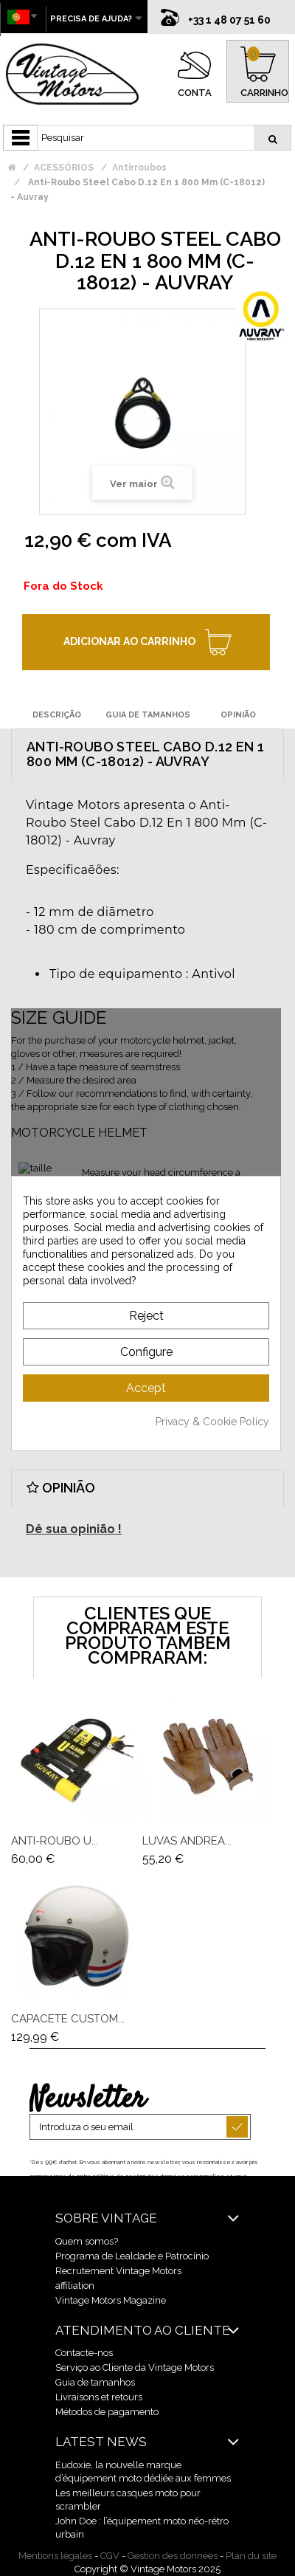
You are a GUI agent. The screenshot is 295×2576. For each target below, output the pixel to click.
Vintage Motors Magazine (110, 2300)
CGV (109, 2555)
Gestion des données (173, 2555)
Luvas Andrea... (187, 1840)
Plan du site (251, 2555)
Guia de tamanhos (95, 2382)
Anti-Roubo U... (54, 1840)
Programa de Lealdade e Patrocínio (132, 2256)
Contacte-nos (84, 2352)
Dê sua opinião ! (74, 1529)
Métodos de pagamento (107, 2411)
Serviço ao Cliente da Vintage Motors (134, 2367)
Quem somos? (86, 2241)
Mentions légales (55, 2555)
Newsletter (87, 2100)
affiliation (74, 2285)
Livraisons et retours (98, 2397)
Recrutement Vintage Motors (118, 2270)
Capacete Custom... (68, 2018)
